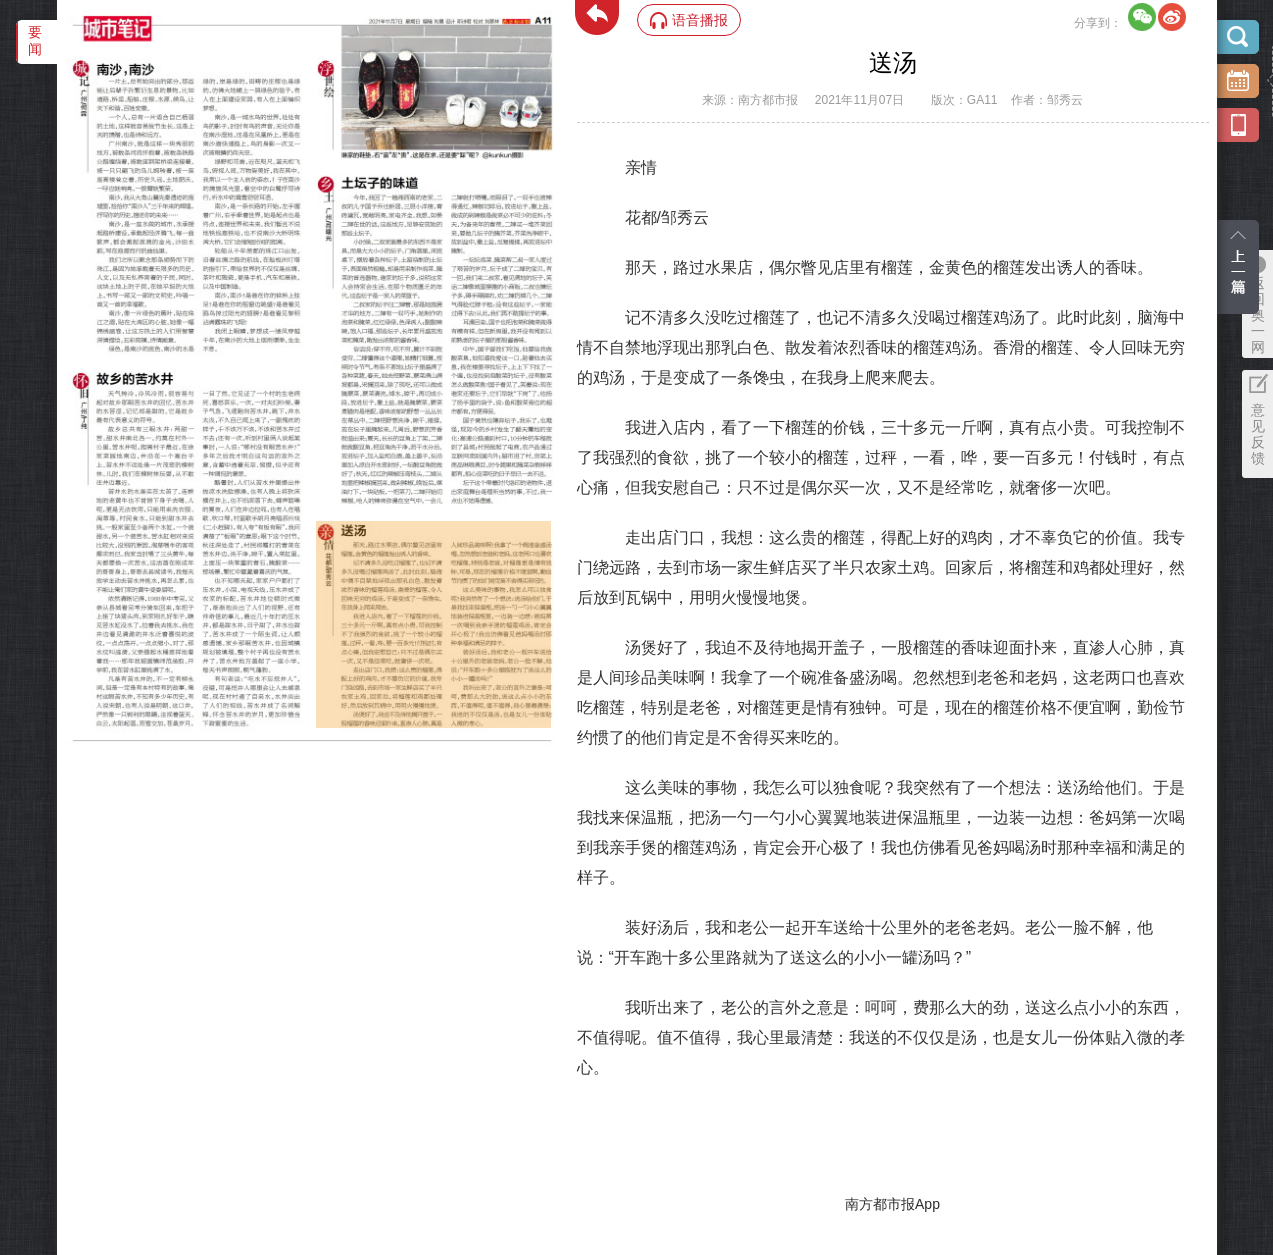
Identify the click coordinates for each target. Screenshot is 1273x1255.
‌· (318, 531)
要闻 (35, 40)
